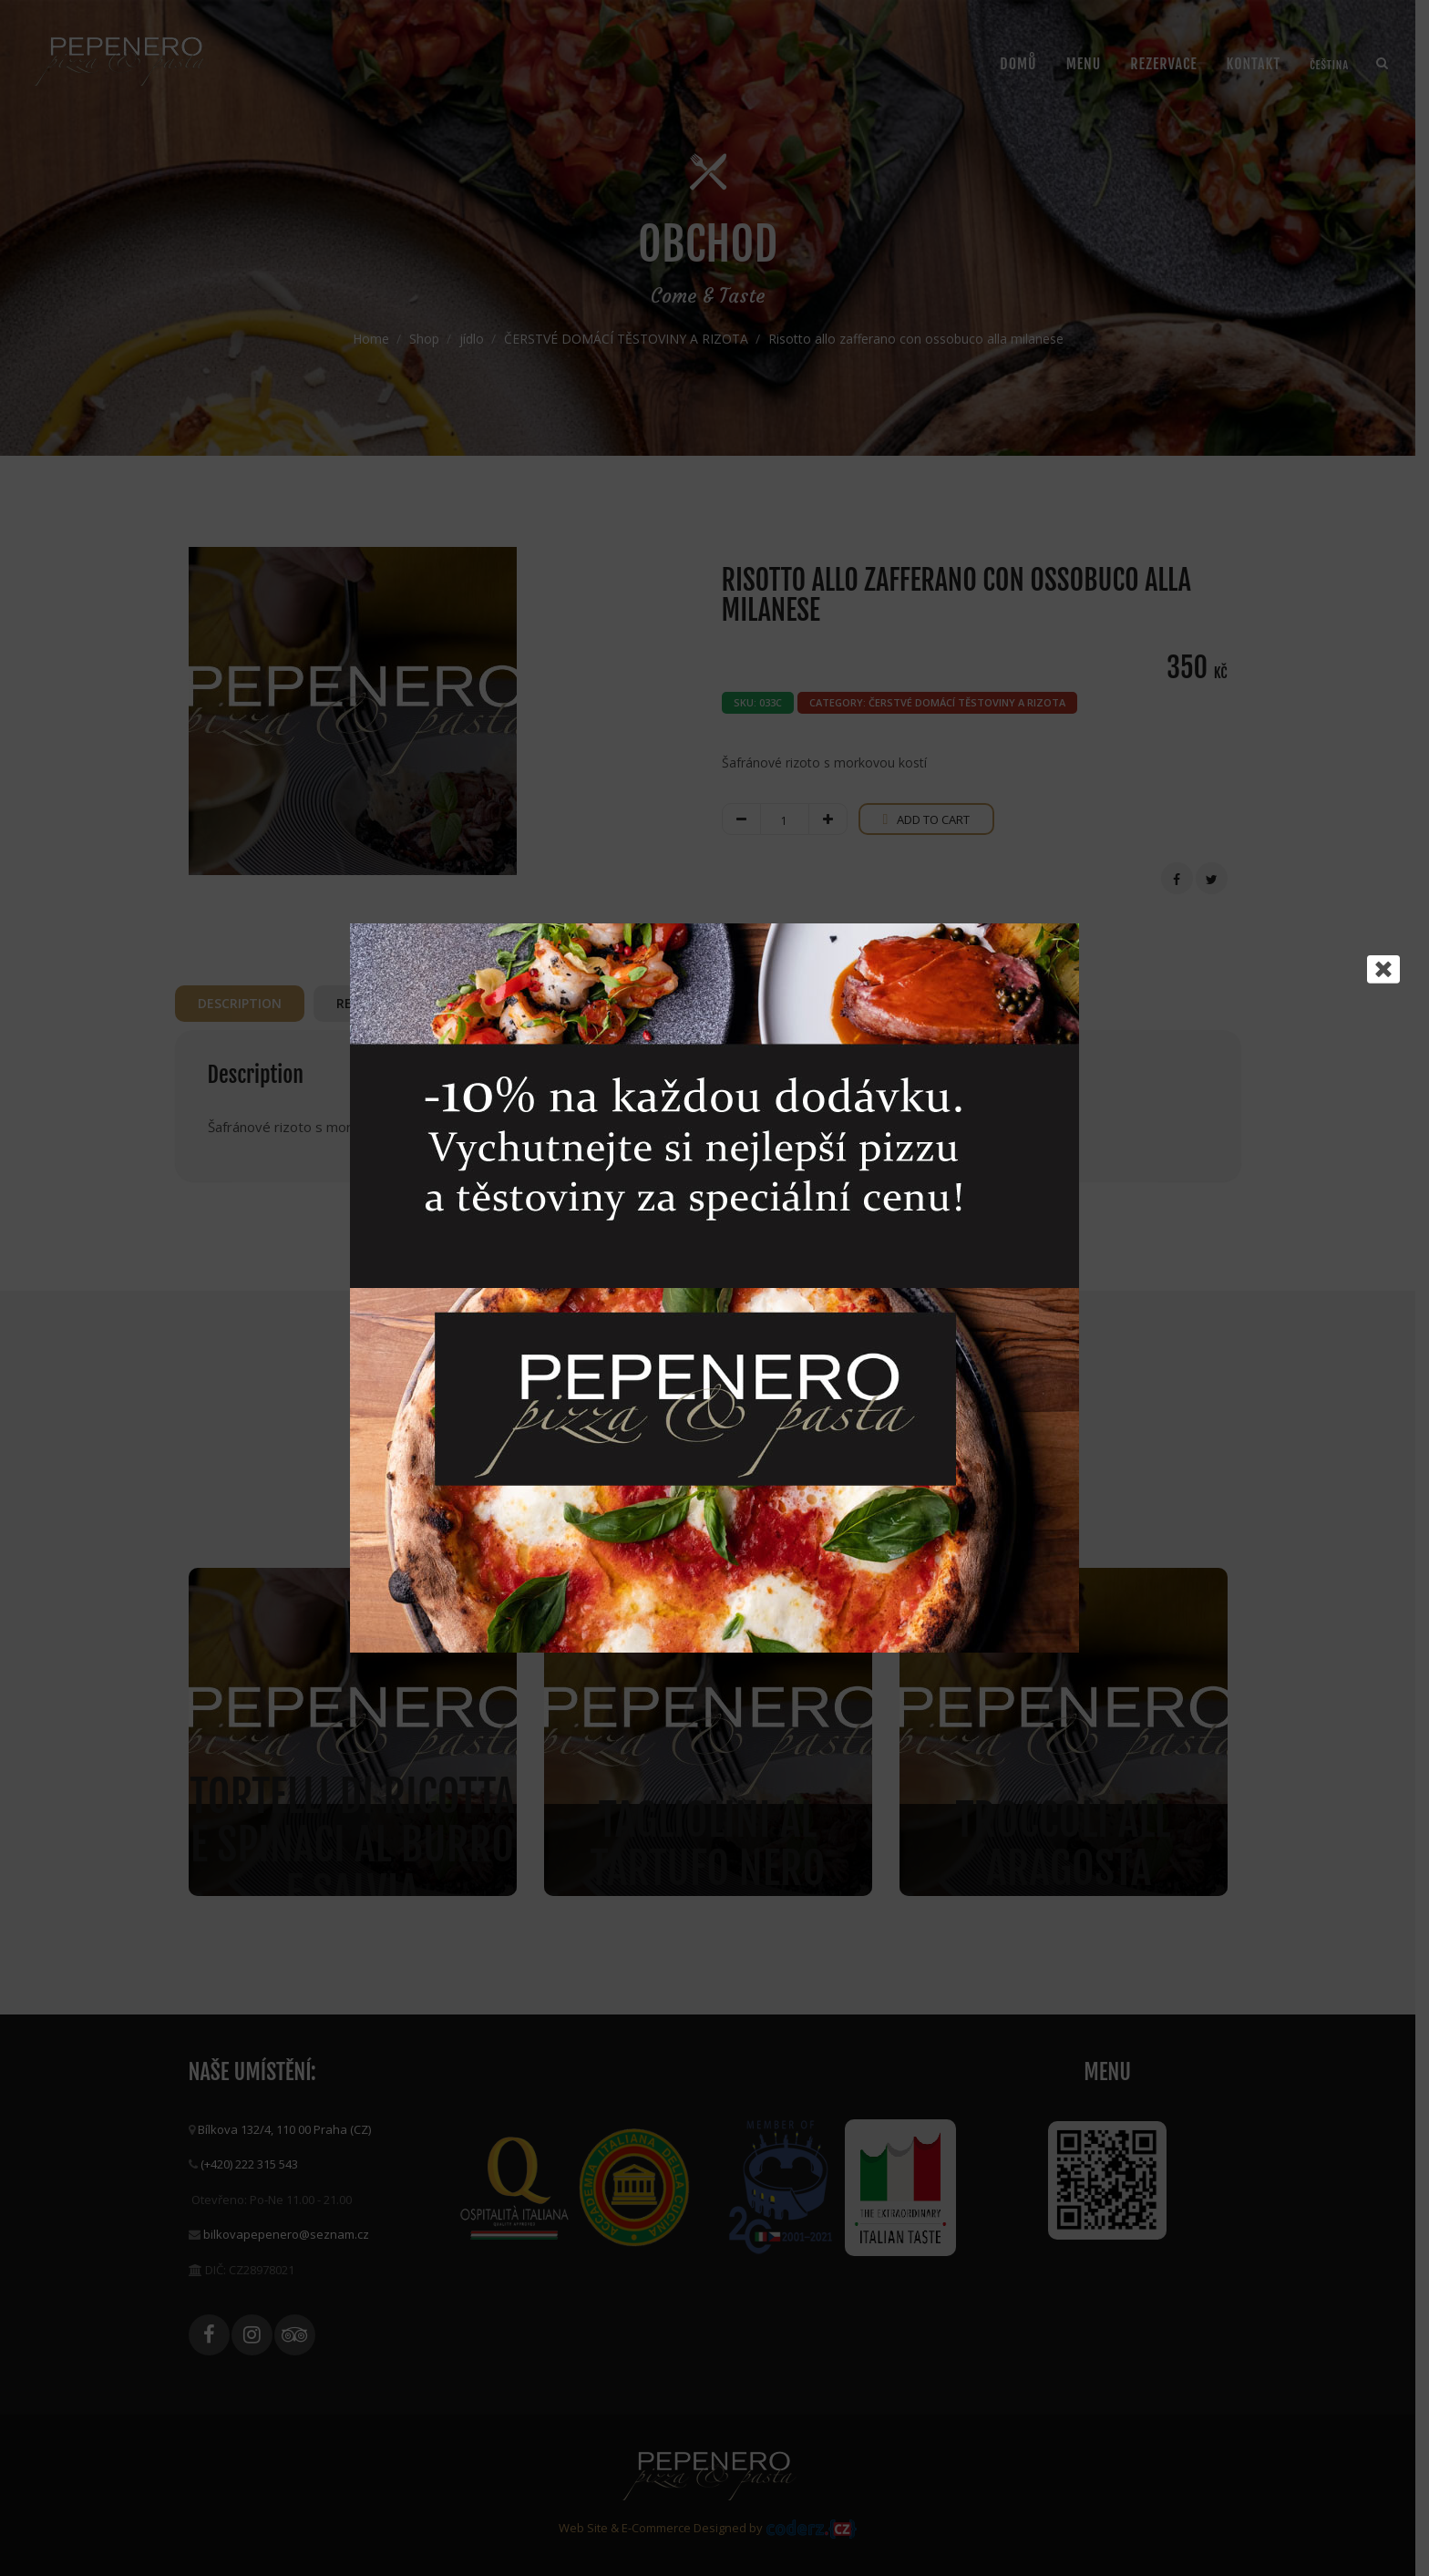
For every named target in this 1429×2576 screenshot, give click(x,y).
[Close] (1383, 969)
